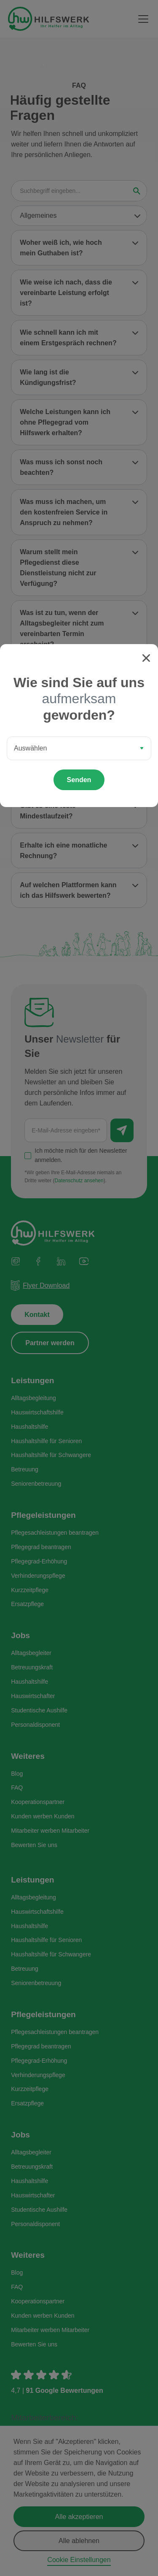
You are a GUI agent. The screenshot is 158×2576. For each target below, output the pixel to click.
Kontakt (37, 1315)
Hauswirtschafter (33, 1697)
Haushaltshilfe (29, 1428)
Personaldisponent (35, 1726)
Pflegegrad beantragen (41, 1548)
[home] (48, 19)
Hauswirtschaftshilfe (37, 1413)
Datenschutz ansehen (79, 1182)
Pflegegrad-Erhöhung (39, 1562)
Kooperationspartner (37, 1803)
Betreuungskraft (32, 1669)
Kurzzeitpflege (29, 1591)
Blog (17, 1775)
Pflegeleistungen (43, 1516)
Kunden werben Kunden (42, 1818)
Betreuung (24, 1471)
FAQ (17, 1789)
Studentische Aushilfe (39, 1711)
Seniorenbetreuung (36, 1485)
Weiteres (28, 1757)
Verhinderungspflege (38, 1577)
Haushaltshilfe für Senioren (46, 1442)
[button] (141, 19)
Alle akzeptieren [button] (79, 2516)
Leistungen (32, 1381)
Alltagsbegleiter (31, 1654)
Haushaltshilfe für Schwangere (51, 1456)
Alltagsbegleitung (33, 1399)
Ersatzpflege (27, 1605)
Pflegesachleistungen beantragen (55, 1533)
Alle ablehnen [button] (79, 2540)
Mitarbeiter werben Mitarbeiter (50, 1831)
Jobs (20, 1637)
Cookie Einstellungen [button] (78, 2559)
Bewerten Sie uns (34, 1846)
